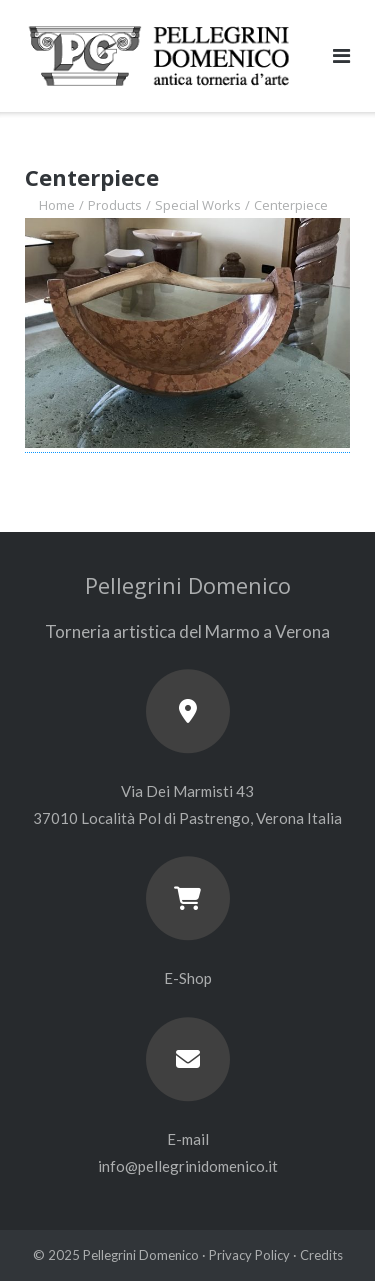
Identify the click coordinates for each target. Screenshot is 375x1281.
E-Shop (188, 978)
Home (57, 205)
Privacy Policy (249, 1255)
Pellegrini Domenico (141, 1255)
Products (115, 205)
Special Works (198, 205)
